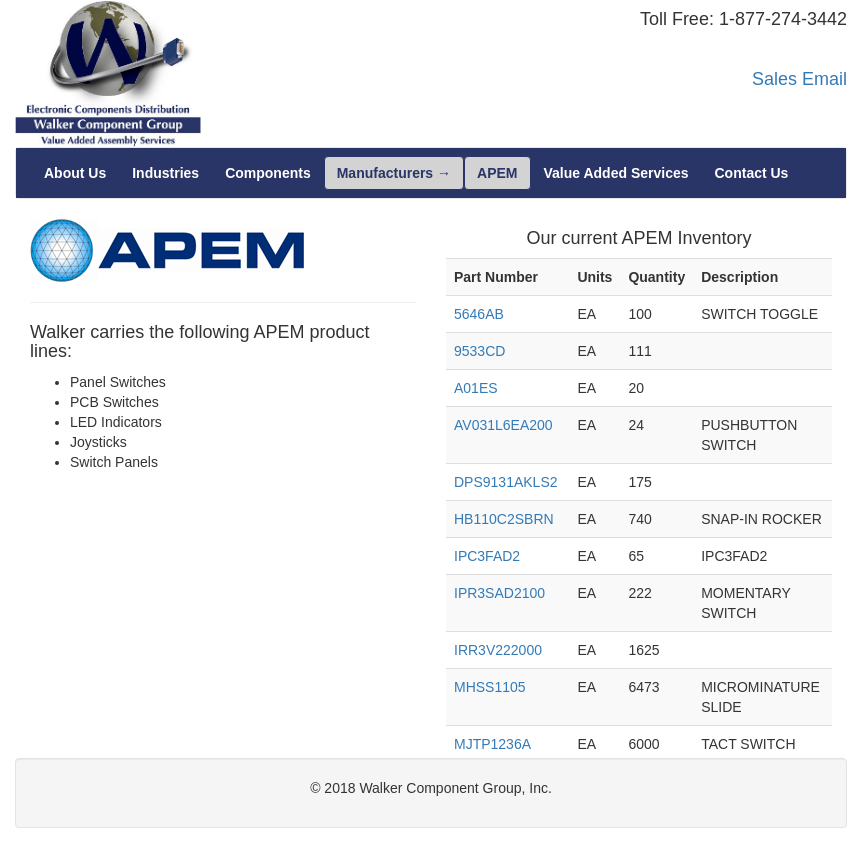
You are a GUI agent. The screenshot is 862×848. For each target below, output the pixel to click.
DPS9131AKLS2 (506, 482)
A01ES (476, 388)
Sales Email (799, 79)
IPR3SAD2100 (499, 593)
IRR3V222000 (498, 650)
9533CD (479, 351)
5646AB (479, 314)
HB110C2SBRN (504, 519)
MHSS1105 (490, 687)
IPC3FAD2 (487, 556)
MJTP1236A (492, 744)
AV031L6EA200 (503, 425)
